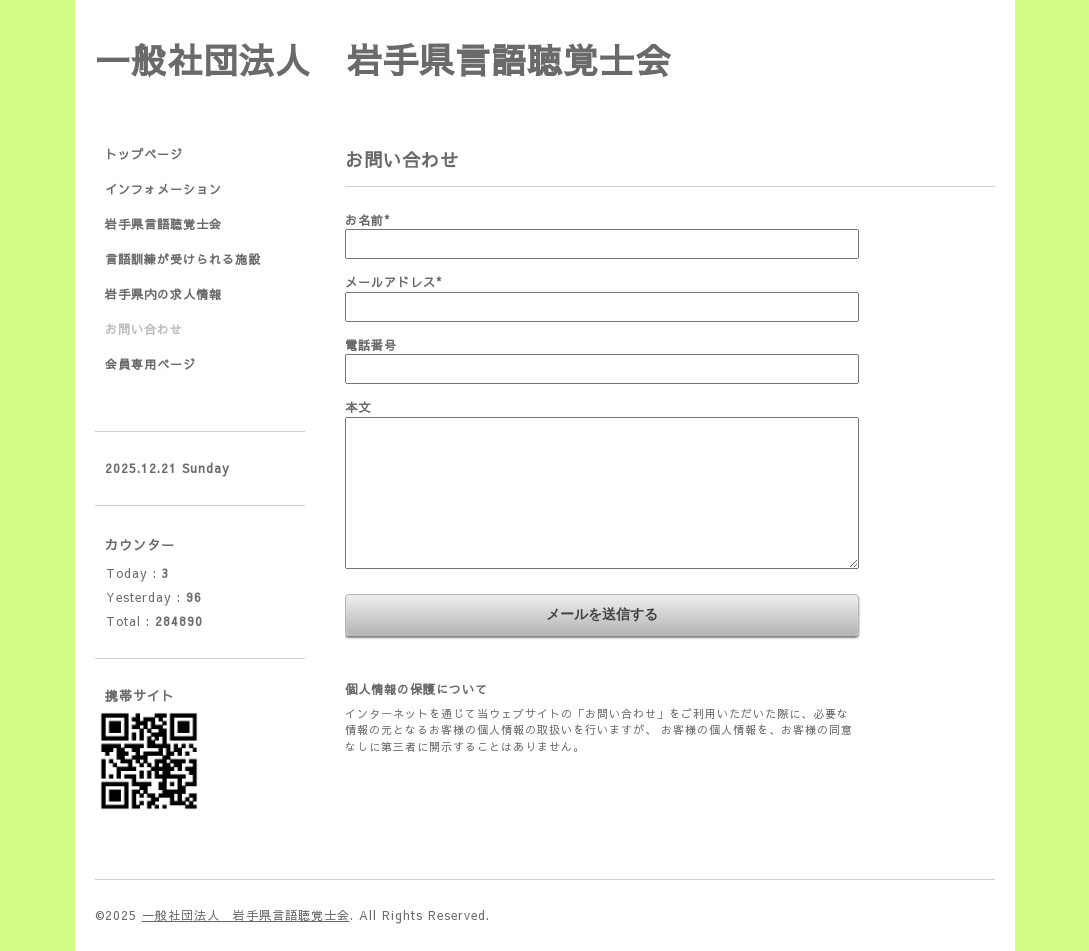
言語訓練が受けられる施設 (183, 259)
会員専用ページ (150, 364)
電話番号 (371, 345)
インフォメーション (163, 189)
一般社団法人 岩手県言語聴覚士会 (383, 59)
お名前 (367, 220)
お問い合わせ (144, 329)
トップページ (144, 154)
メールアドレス (393, 282)
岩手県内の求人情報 (163, 294)
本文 (358, 407)
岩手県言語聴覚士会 (163, 224)
